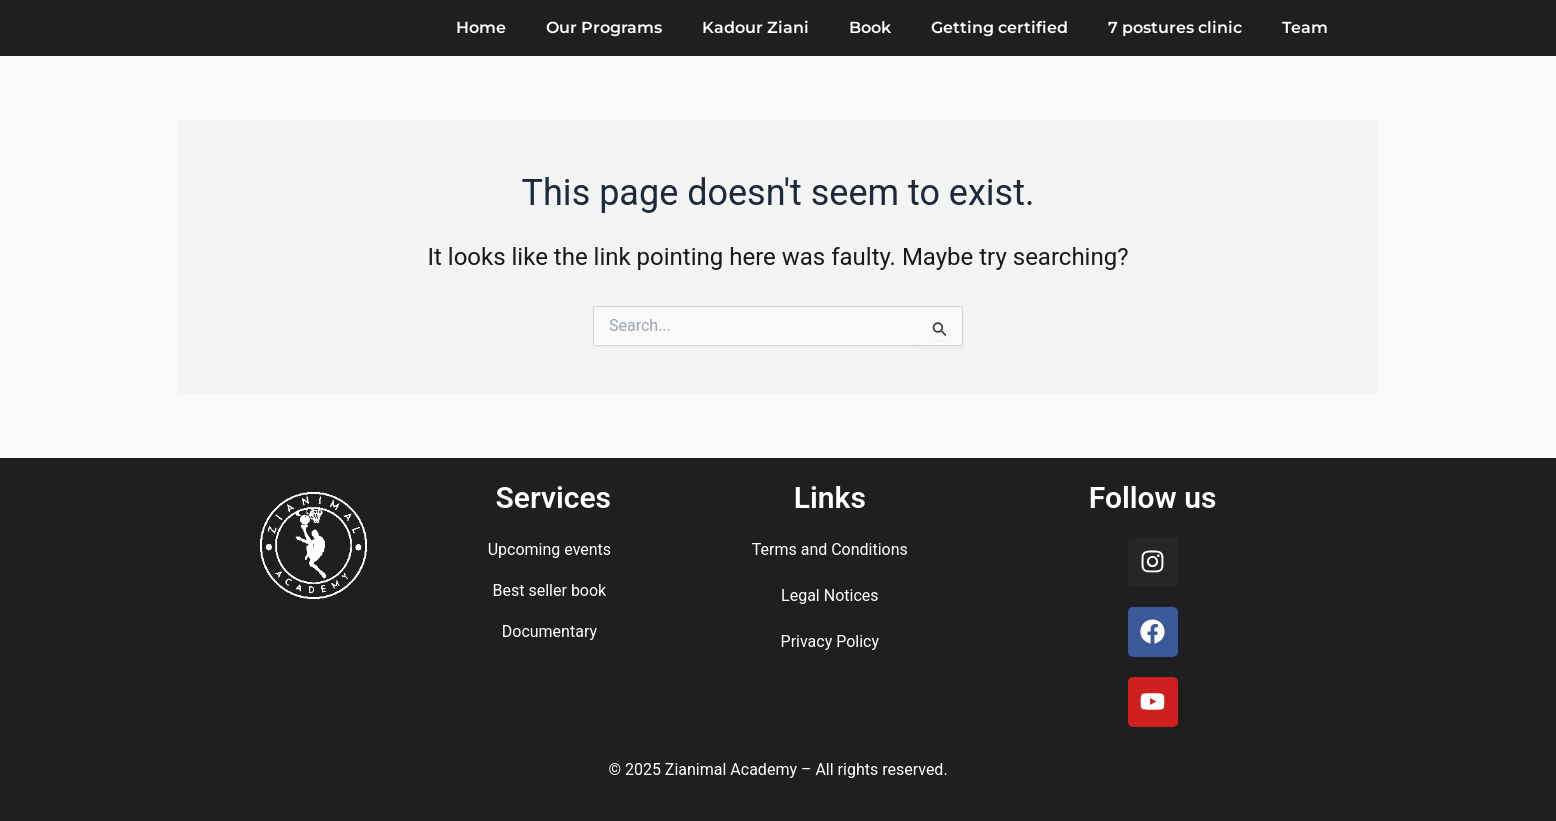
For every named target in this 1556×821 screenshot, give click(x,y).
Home (481, 27)
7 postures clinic (1175, 27)
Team (1305, 27)
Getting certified (999, 27)
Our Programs (604, 27)
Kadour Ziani (755, 27)
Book (870, 27)
